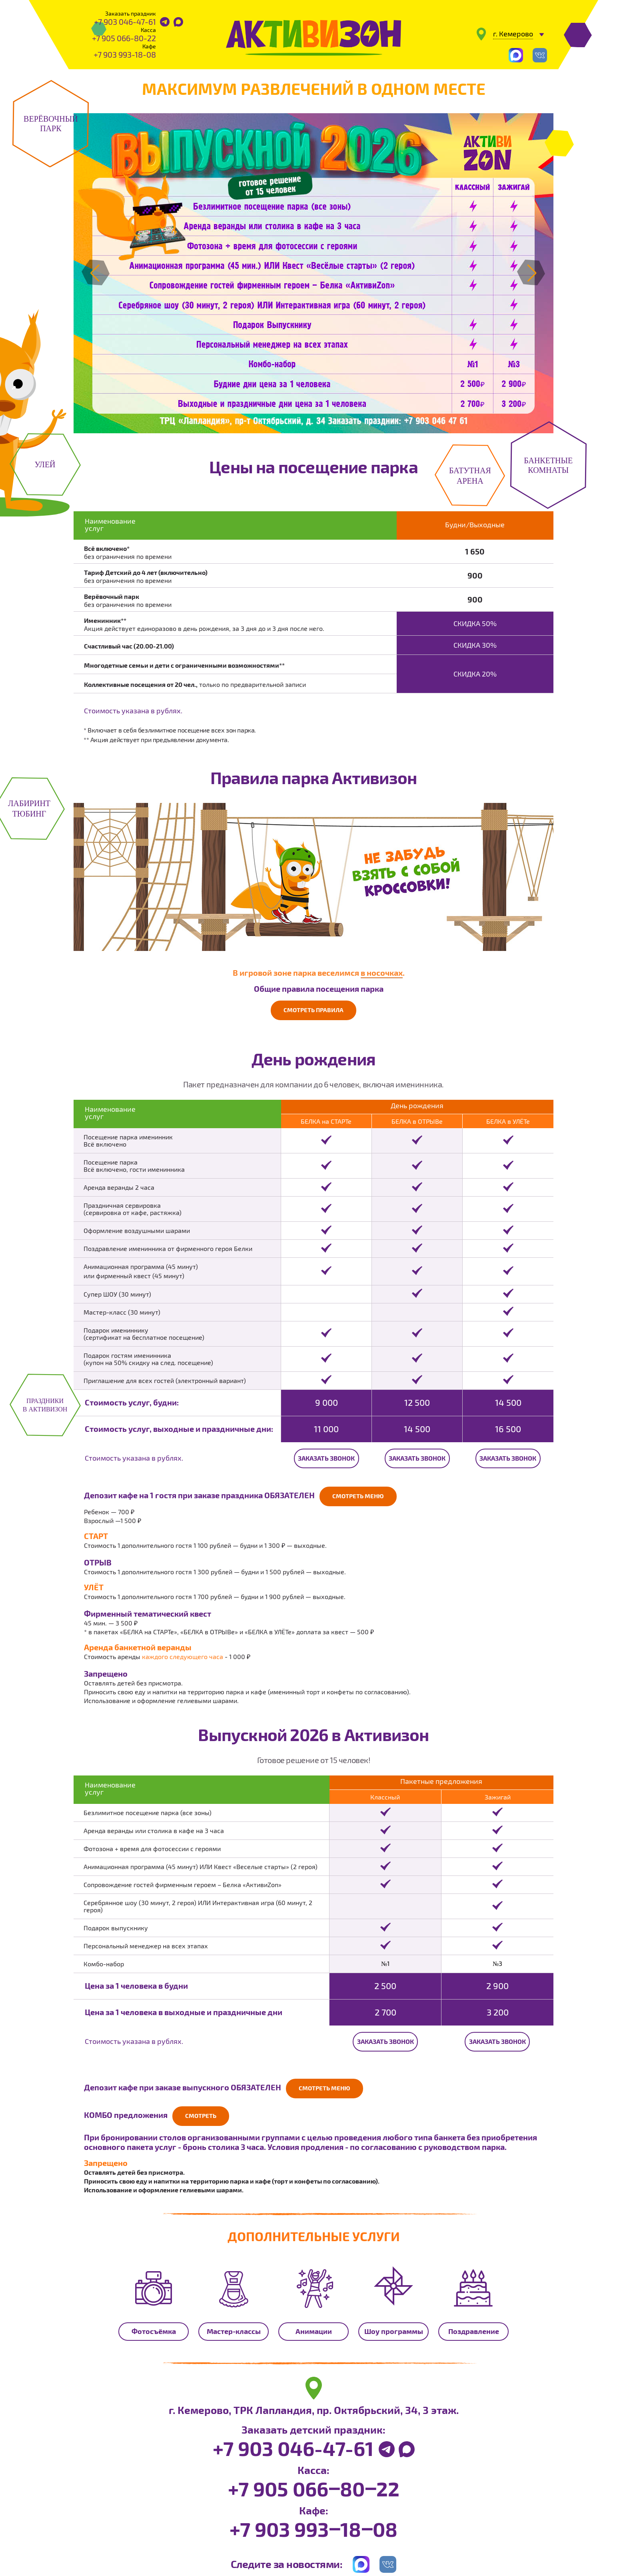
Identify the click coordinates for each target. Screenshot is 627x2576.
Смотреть (202, 2112)
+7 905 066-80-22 (124, 38)
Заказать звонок (326, 1457)
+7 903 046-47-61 (125, 21)
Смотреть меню (359, 1495)
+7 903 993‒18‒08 (313, 2525)
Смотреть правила (313, 1010)
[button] (95, 273)
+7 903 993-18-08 (125, 54)
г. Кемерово (513, 34)
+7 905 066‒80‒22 (313, 2484)
